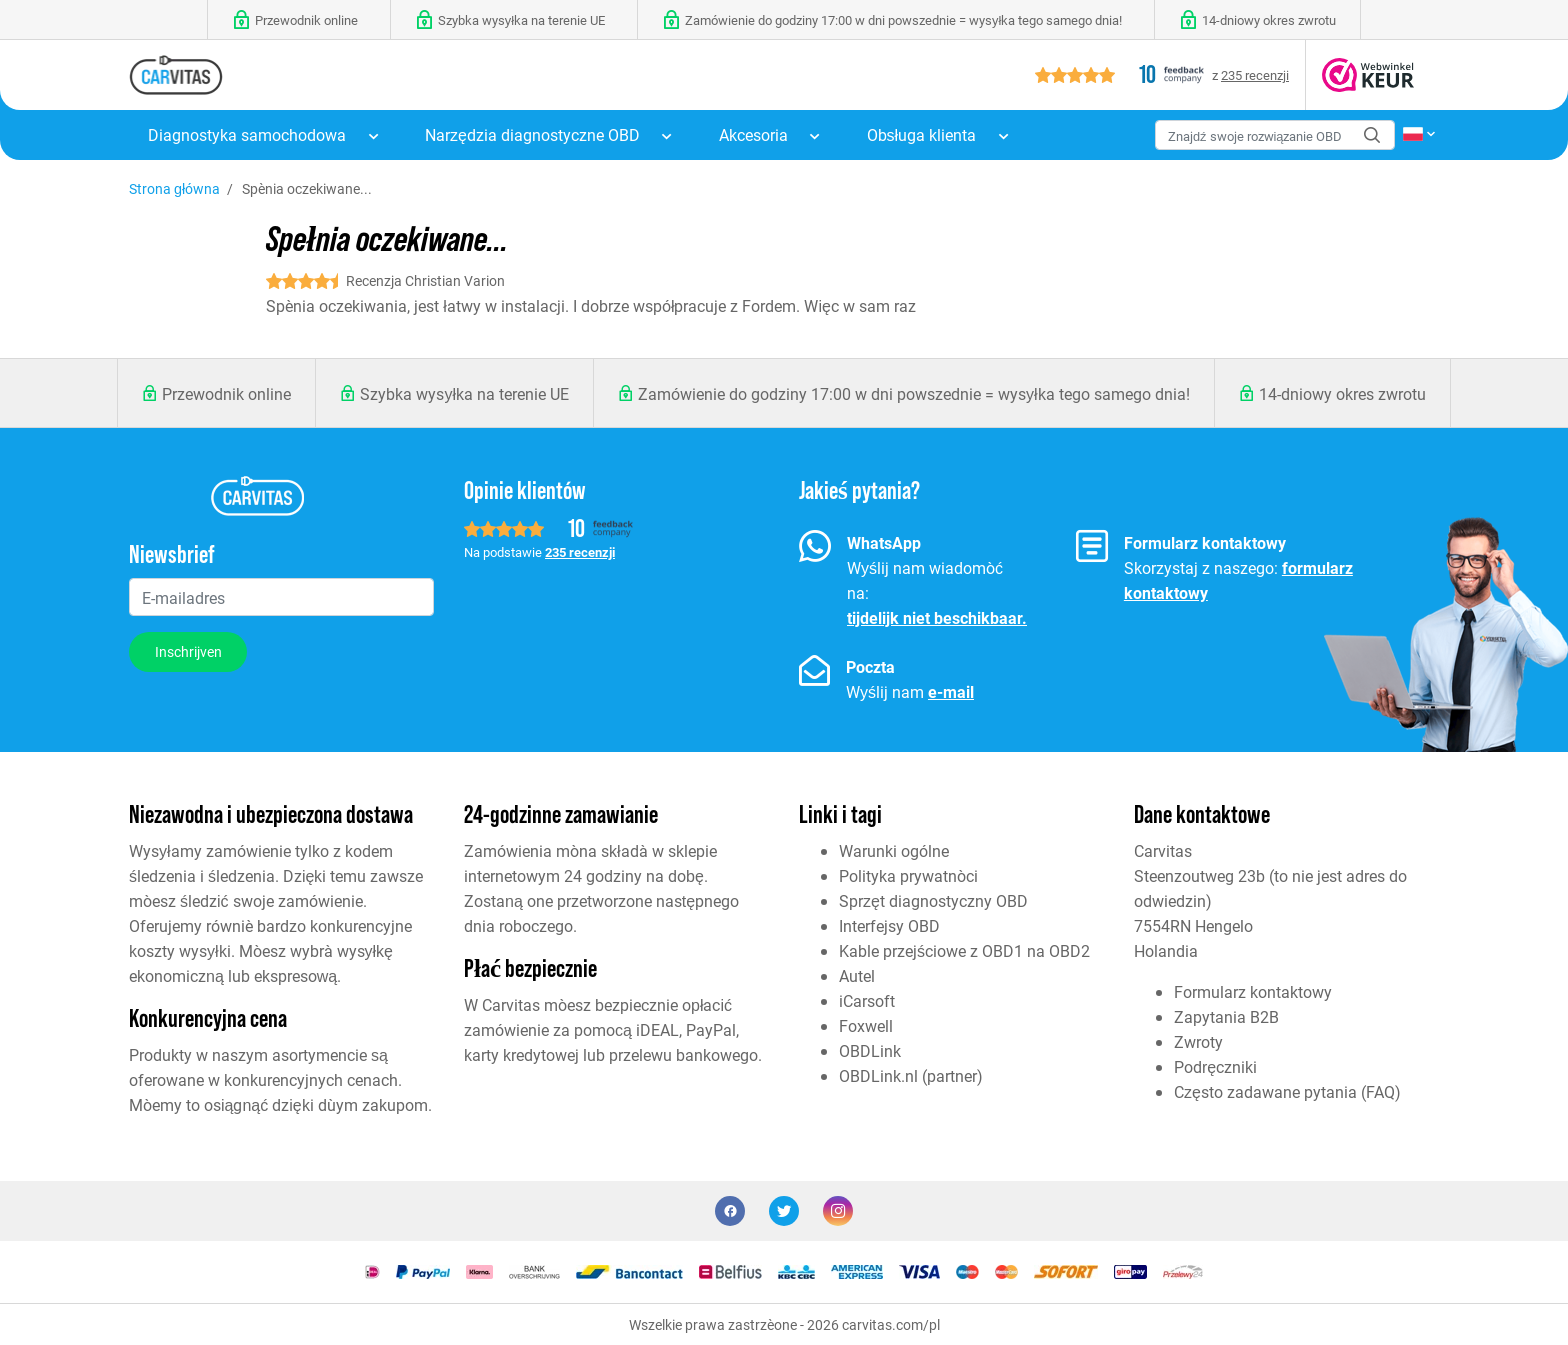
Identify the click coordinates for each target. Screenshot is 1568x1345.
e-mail (951, 691)
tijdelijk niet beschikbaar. (937, 617)
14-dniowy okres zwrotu (1342, 393)
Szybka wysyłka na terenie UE (464, 393)
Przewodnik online (226, 393)
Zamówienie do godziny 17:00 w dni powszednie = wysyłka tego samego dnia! (914, 393)
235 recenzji (1255, 74)
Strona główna (174, 188)
